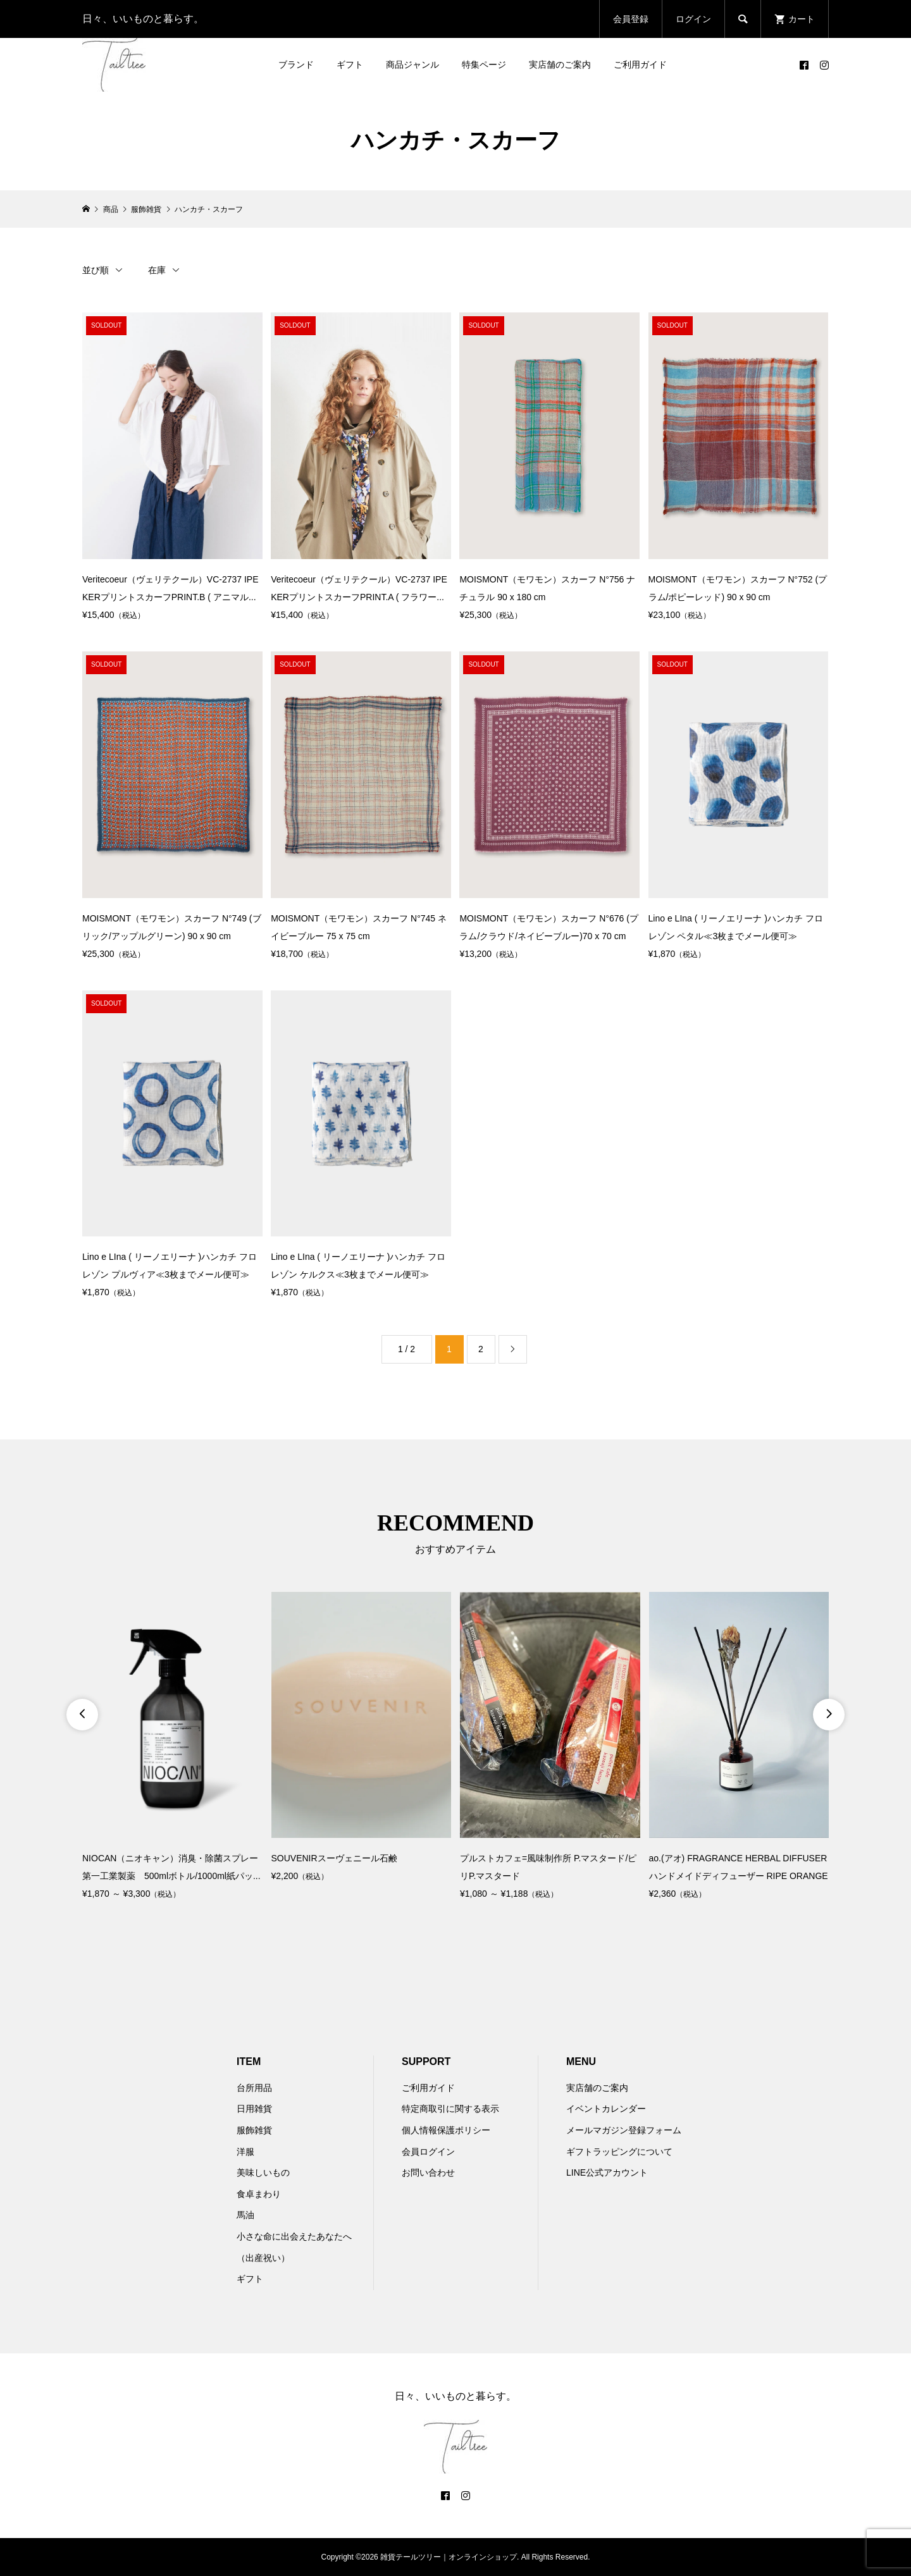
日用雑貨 (254, 2109)
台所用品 (254, 2088)
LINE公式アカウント (607, 2172)
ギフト (350, 64)
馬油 (245, 2215)
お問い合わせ (428, 2172)
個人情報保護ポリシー (446, 2130)
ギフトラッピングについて (619, 2152)
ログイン (693, 19)
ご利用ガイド (640, 64)
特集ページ (484, 64)
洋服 (245, 2152)
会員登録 (630, 19)
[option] (172, 1747)
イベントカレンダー (606, 2109)
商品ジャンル (412, 64)
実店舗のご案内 (560, 64)
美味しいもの (263, 2172)
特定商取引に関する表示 (450, 2109)
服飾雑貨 (254, 2130)
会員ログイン (428, 2152)
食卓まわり (259, 2194)
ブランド (296, 64)
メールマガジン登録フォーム (623, 2130)
